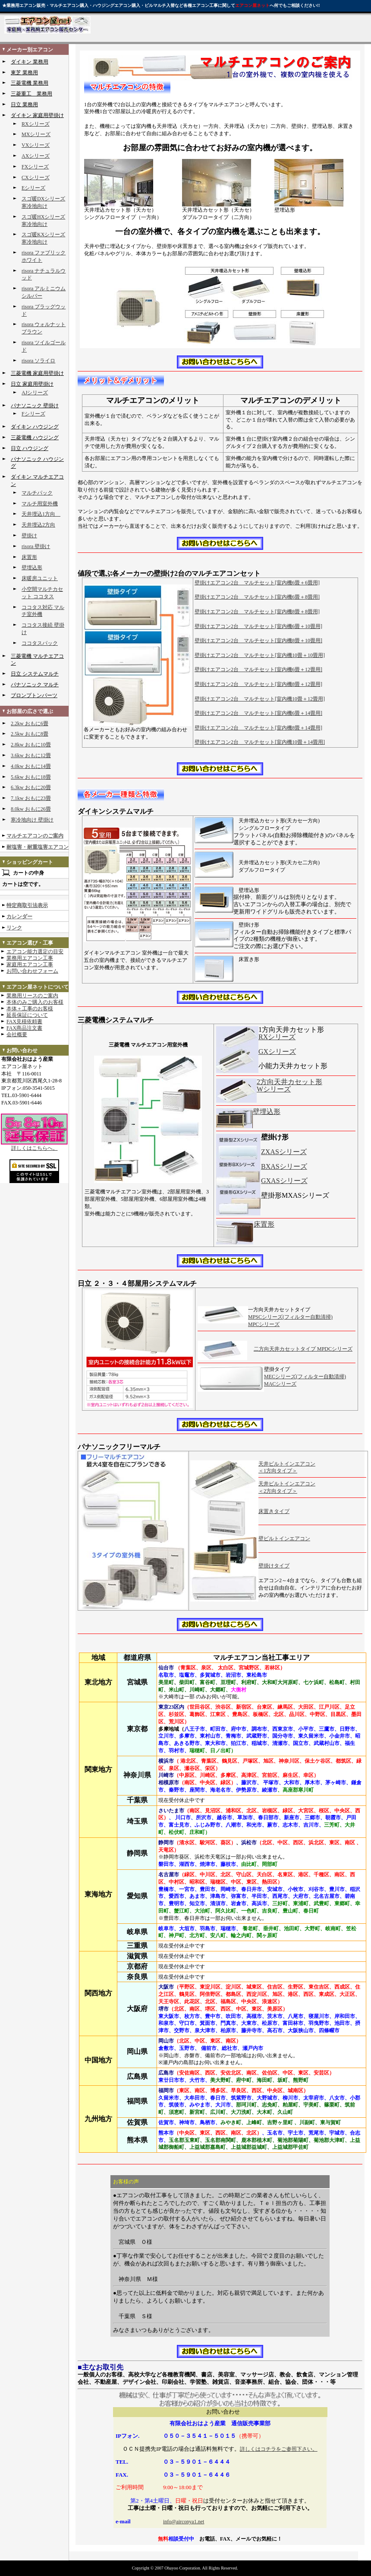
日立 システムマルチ (35, 674)
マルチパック (37, 493)
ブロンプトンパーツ (34, 695)
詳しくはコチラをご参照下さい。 (279, 2449)
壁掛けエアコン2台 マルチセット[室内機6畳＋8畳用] (257, 597)
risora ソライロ (38, 361)
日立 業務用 (24, 105)
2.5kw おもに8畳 (29, 734)
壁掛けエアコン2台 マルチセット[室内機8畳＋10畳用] (258, 641)
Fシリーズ (33, 414)
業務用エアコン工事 (29, 958)
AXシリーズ (36, 156)
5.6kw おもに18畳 (31, 777)
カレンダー (19, 917)
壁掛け (29, 536)
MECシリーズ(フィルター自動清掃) (305, 1377)
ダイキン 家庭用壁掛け (37, 115)
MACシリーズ (280, 1384)
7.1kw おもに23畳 (31, 798)
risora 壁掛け (36, 546)
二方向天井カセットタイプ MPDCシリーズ (303, 1349)
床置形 (29, 557)
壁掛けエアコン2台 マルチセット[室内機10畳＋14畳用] (260, 742)
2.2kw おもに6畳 (29, 723)
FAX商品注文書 (24, 1028)
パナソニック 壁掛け (35, 406)
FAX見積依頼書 (24, 1021)
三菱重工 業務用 (31, 94)
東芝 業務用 (24, 73)
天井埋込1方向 (41, 514)
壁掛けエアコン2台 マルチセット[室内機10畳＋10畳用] (260, 655)
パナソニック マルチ (35, 685)
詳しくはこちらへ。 (34, 1148)
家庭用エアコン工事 (29, 964)
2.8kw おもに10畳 (31, 745)
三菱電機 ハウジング (35, 438)
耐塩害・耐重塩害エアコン (37, 847)
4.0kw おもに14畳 (31, 766)
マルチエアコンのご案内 (34, 836)
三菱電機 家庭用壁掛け (37, 373)
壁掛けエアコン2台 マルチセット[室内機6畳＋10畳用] (258, 626)
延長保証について (27, 1015)
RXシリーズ (36, 124)
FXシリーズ (35, 167)
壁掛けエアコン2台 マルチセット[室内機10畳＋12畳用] (260, 699)
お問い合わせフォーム (32, 971)
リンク (14, 928)
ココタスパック (40, 643)
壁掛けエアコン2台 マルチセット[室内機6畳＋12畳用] (258, 669)
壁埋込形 (32, 568)
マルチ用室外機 (40, 504)
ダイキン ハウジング (35, 427)
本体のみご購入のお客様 (34, 1002)
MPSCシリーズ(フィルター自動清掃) (290, 1317)
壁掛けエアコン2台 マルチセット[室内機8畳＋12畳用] (258, 684)
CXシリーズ (36, 177)
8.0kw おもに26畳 (31, 809)
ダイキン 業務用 (29, 62)
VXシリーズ (36, 145)
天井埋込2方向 (38, 525)
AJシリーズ (35, 393)
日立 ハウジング (29, 448)
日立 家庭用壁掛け (32, 384)
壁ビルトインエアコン (284, 1538)
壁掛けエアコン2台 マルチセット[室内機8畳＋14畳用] (258, 728)
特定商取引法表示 (27, 905)
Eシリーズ (33, 188)
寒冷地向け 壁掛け (32, 820)
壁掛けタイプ (273, 1566)
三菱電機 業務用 (29, 83)
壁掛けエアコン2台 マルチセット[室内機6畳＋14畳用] (258, 713)
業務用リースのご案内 (32, 996)
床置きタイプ (273, 1511)
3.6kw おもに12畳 (31, 755)
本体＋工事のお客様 (29, 1009)
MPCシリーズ (264, 1324)
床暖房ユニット (40, 578)
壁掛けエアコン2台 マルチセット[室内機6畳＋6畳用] (257, 583)
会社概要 (16, 1034)
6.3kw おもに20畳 (31, 787)
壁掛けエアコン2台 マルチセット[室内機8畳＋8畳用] (257, 612)
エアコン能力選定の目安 (34, 952)
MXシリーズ (36, 134)
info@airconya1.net (183, 2522)
